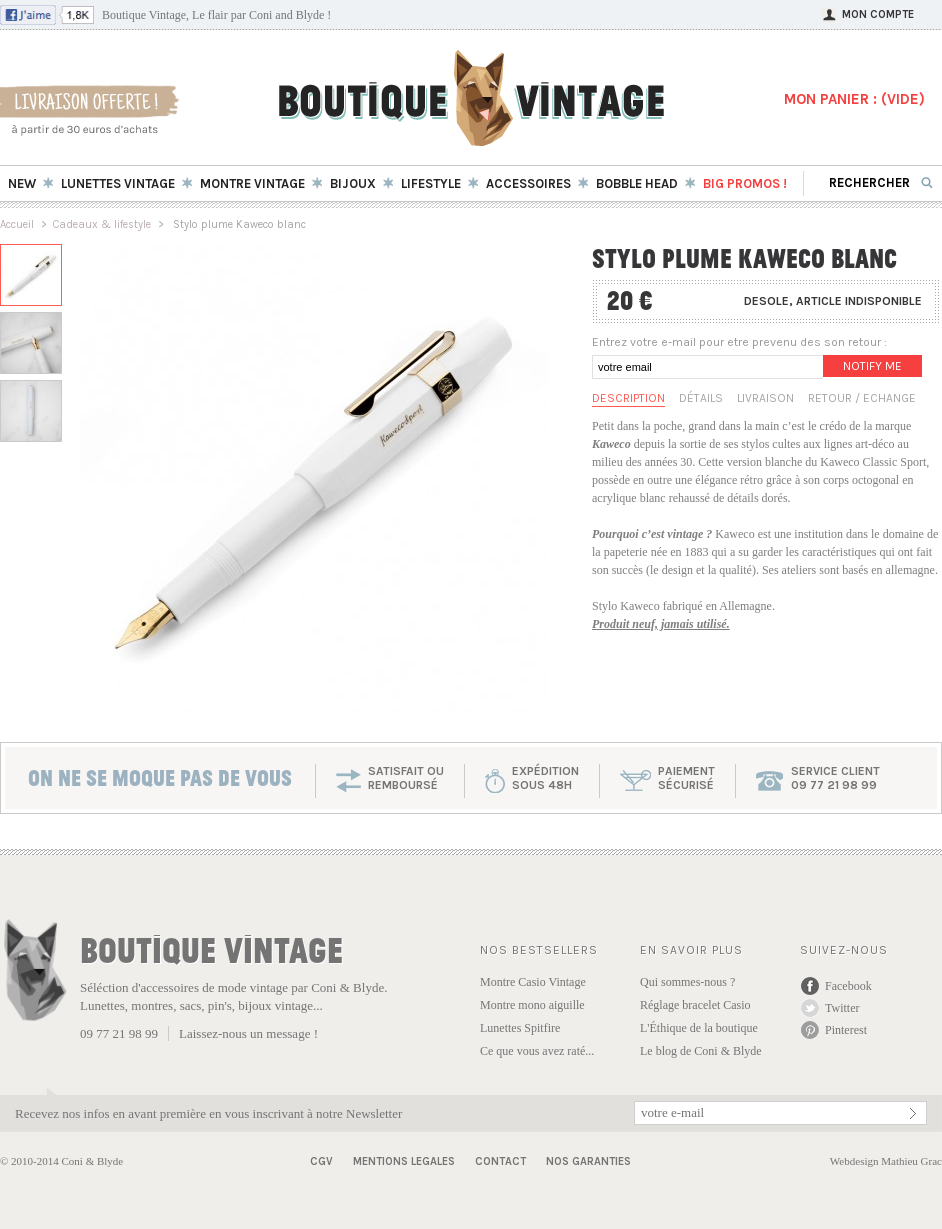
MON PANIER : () (854, 99)
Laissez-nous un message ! (248, 1033)
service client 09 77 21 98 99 (835, 778)
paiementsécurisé (686, 778)
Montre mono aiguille (532, 1005)
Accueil (17, 224)
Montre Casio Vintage (533, 982)
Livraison (765, 398)
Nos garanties (588, 1161)
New (22, 183)
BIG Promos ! (745, 183)
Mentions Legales (404, 1161)
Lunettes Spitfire (520, 1028)
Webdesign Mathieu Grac (886, 1161)
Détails (701, 398)
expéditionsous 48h (545, 778)
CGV (321, 1161)
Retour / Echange (862, 398)
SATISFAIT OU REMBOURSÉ (406, 778)
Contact (500, 1161)
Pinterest (846, 1030)
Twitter (842, 1008)
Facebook (848, 986)
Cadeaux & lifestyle (102, 224)
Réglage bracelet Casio (695, 1005)
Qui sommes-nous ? (687, 982)
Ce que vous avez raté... (537, 1051)
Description (628, 398)
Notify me (872, 366)
